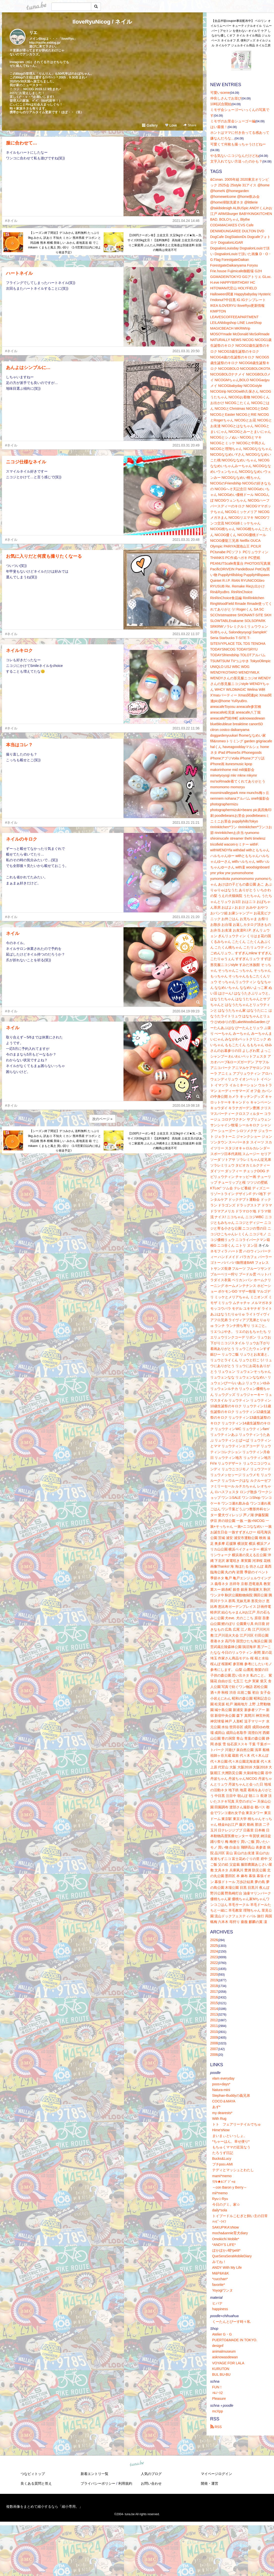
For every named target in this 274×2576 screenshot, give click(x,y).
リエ (33, 33)
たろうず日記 (222, 2153)
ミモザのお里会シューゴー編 (232, 121)
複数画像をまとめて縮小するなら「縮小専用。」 (44, 2506)
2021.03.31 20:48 (186, 540)
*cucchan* (220, 2279)
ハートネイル (19, 273)
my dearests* (222, 2113)
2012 (214, 2020)
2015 (214, 2003)
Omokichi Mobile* (225, 2239)
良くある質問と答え (36, 2483)
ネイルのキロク (21, 839)
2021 (214, 1969)
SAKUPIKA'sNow (225, 2227)
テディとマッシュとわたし (233, 2170)
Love (171, 125)
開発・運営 (209, 2483)
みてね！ (219, 2262)
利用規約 (125, 2483)
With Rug (219, 2119)
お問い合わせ (151, 2483)
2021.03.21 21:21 (186, 822)
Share (189, 125)
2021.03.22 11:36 (186, 728)
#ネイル (11, 221)
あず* (216, 2107)
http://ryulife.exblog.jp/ (45, 42)
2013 (214, 2014)
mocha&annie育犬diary (230, 2233)
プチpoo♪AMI (222, 2164)
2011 (214, 2026)
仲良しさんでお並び (226, 98)
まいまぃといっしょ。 (229, 2136)
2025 (214, 1946)
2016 (214, 1997)
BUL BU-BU (221, 2374)
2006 (214, 2055)
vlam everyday (223, 2078)
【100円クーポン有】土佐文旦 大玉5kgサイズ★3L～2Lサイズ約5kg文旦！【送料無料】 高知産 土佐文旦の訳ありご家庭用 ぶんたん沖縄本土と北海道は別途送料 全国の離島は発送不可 (164, 243)
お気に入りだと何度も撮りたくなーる (44, 556)
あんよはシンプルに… (28, 367)
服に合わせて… (21, 142)
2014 (214, 2009)
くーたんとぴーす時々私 (231, 2322)
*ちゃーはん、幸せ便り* (231, 2141)
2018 (214, 1986)
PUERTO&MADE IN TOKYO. (234, 2340)
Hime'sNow (221, 2130)
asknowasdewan (225, 2357)
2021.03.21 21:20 (186, 917)
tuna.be (137, 2463)
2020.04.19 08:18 (186, 1105)
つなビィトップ (33, 2474)
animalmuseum (224, 2351)
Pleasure (219, 2399)
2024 (214, 1951)
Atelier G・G (222, 2334)
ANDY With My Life (227, 2267)
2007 (214, 2049)
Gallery (149, 125)
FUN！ (217, 2387)
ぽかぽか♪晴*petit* (226, 2250)
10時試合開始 (221, 104)
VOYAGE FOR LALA (228, 2363)
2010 (214, 2032)
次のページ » (102, 1119)
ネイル (12, 933)
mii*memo (220, 2193)
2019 (214, 1980)
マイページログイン (216, 2474)
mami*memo (222, 2176)
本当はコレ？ (19, 744)
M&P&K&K (220, 2273)
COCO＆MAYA (224, 2101)
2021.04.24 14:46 (186, 221)
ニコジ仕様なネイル (26, 461)
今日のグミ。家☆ (226, 2204)
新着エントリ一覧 (94, 2474)
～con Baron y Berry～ (229, 2187)
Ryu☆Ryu (220, 2199)
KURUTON (220, 2369)
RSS (216, 2427)
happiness (220, 2309)
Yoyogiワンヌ (222, 2290)
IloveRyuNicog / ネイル (102, 22)
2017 (214, 1991)
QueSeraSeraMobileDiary (232, 2256)
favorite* (218, 2285)
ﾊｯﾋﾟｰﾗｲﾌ (219, 2222)
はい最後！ (219, 127)
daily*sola (219, 2210)
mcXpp (217, 2411)
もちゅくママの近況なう (231, 2147)
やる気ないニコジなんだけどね (234, 156)
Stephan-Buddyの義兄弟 (231, 2095)
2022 (214, 1963)
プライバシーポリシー (98, 2483)
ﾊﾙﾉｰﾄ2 (217, 2393)
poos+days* (221, 2084)
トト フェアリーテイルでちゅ (236, 2124)
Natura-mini (221, 2090)
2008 (214, 2043)
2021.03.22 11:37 (186, 634)
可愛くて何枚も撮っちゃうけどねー (238, 144)
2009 (214, 2037)
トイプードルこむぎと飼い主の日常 (240, 2216)
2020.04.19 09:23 (186, 1011)
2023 (214, 1957)
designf (217, 2346)
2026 (214, 1940)
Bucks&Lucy (221, 2159)
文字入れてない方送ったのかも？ (236, 161)
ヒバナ (217, 2303)
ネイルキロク (19, 650)
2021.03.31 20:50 (186, 351)
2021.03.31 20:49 (186, 445)
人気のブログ (151, 2474)
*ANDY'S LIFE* (224, 2245)
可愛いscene (220, 93)
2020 (214, 1974)
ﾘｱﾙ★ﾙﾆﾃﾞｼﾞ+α (223, 2182)
